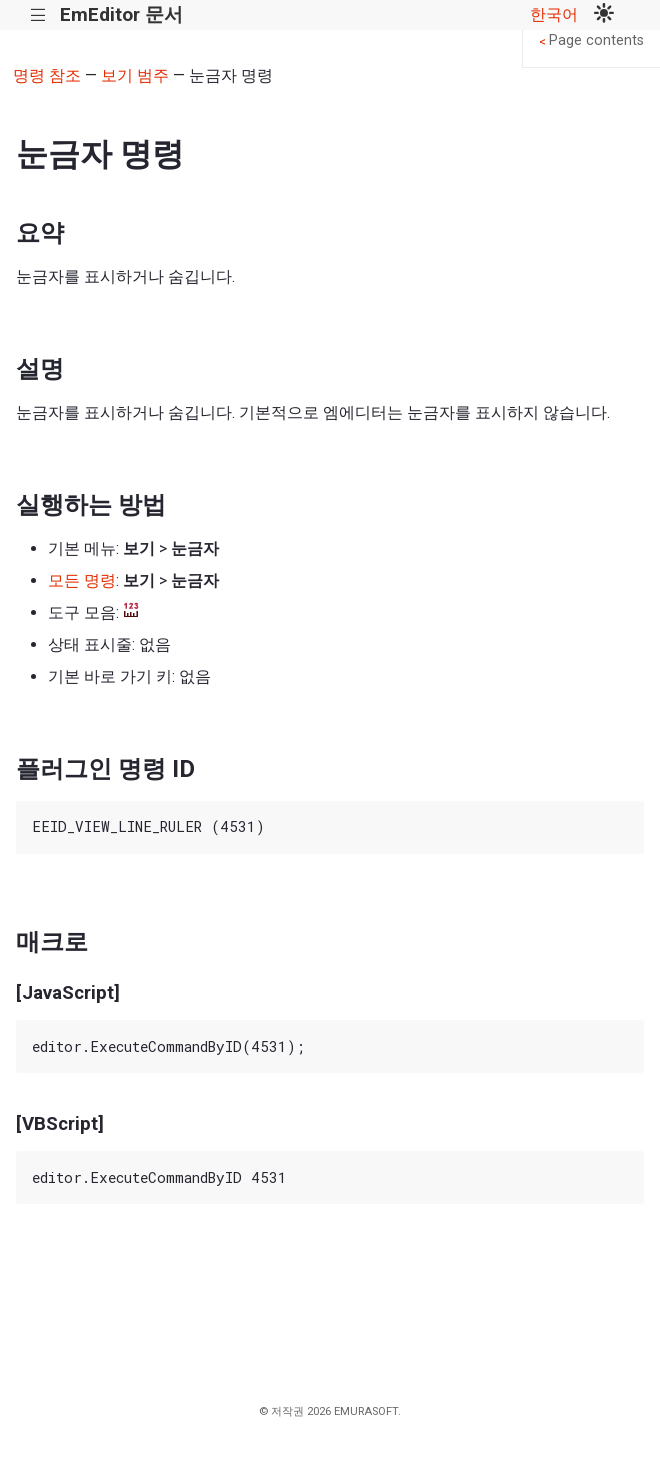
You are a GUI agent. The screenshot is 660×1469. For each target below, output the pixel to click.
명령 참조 (47, 75)
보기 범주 (135, 75)
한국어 (554, 14)
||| (38, 15)
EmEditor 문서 (121, 14)
